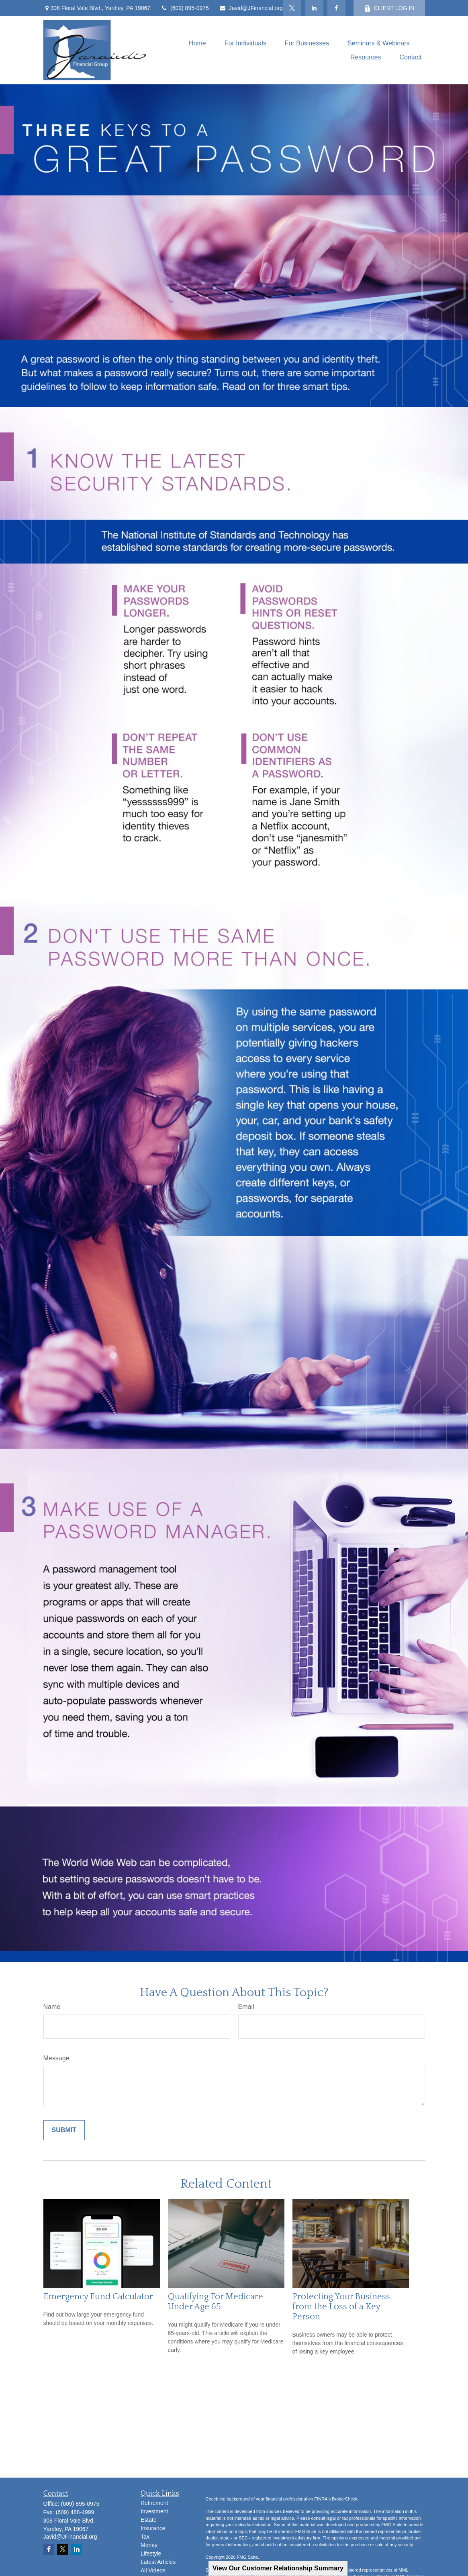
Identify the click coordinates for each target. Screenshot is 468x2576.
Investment (154, 2511)
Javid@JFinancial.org (251, 8)
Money (149, 2545)
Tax (145, 2536)
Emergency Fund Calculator (98, 2297)
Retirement (154, 2503)
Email (246, 2006)
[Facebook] (336, 8)
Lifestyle (151, 2553)
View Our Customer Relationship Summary (278, 2568)
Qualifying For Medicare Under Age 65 (215, 2302)
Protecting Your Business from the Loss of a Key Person (341, 2307)
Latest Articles (158, 2562)
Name (52, 2006)
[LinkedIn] (314, 8)
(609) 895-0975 (184, 8)
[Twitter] (292, 8)
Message (56, 2058)
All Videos (153, 2570)
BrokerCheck (345, 2498)
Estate (149, 2520)
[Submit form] (64, 2130)
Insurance (153, 2528)
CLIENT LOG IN (389, 8)
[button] (197, 43)
